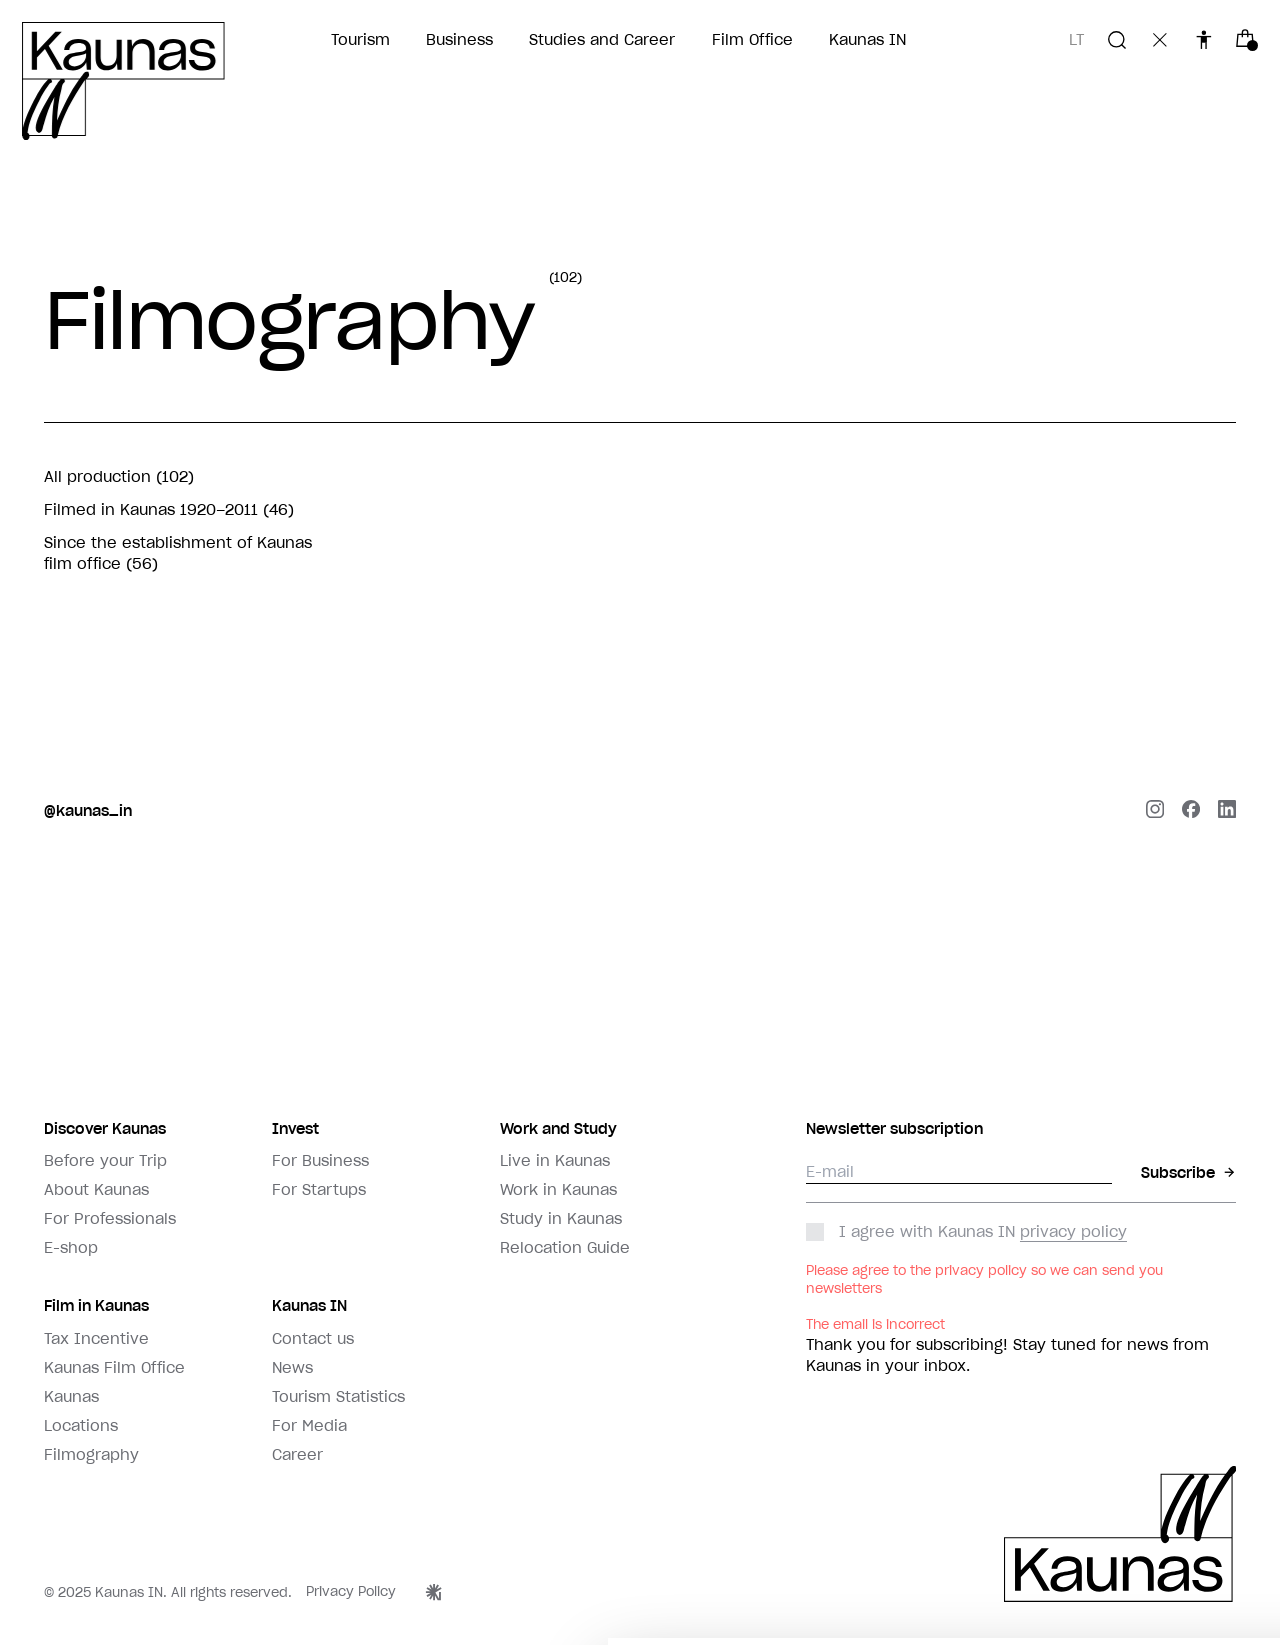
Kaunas (71, 1396)
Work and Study (558, 1128)
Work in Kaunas (558, 1189)
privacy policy (1073, 1231)
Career (297, 1454)
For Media (309, 1425)
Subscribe (1189, 1172)
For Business (320, 1160)
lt (1076, 39)
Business (459, 39)
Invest (295, 1128)
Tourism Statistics (338, 1396)
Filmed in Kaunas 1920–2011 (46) (169, 509)
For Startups (319, 1189)
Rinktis (986, 1574)
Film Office (752, 39)
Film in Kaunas (96, 1305)
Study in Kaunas (561, 1218)
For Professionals (110, 1218)
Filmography (91, 1454)
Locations (81, 1425)
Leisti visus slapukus (1145, 1574)
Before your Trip (105, 1160)
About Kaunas (96, 1189)
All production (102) (119, 476)
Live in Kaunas (555, 1160)
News (292, 1367)
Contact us (313, 1338)
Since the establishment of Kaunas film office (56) (178, 553)
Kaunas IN (867, 39)
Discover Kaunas (105, 1128)
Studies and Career (602, 39)
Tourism (360, 39)
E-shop (71, 1247)
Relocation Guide (565, 1247)
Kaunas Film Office (114, 1367)
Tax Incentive (96, 1338)
